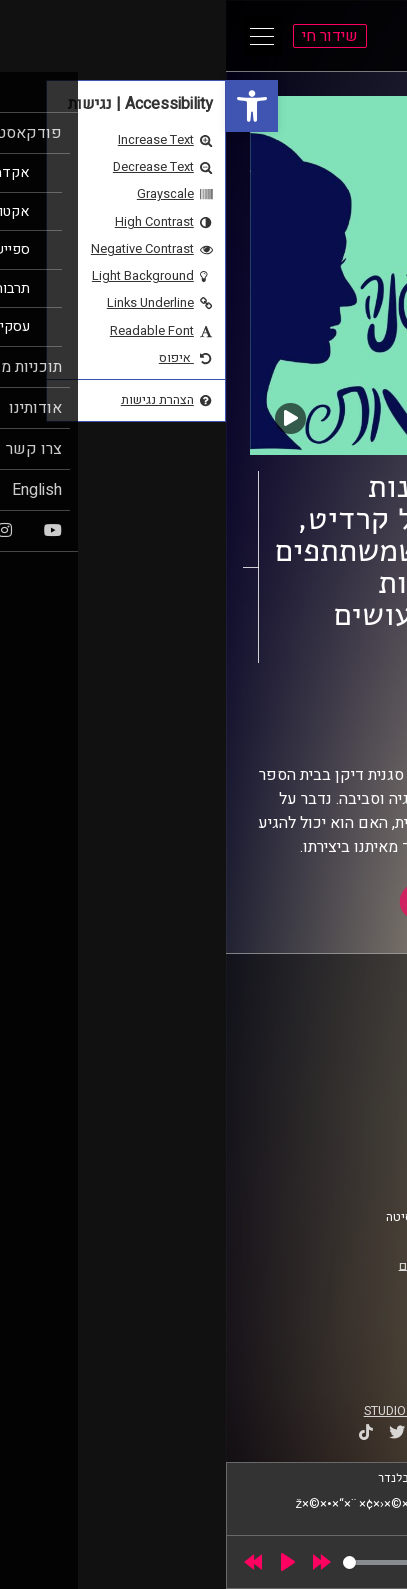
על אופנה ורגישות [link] (284, 709)
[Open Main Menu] (36, 36)
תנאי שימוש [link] (340, 1131)
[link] (26, 106)
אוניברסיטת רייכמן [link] (322, 1051)
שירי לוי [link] (276, 728)
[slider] (152, 1562)
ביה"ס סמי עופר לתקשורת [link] (304, 1032)
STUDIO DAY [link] (172, 1411)
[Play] (62, 1562)
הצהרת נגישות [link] (334, 1150)
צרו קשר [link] (350, 1169)
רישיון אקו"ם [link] (206, 1265)
